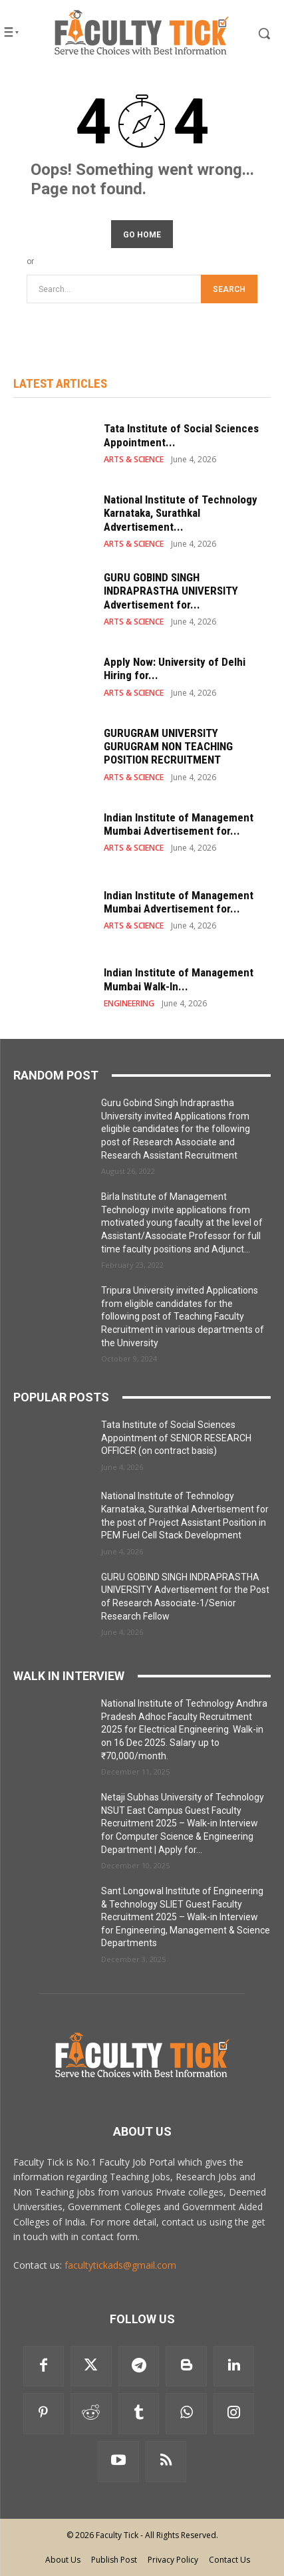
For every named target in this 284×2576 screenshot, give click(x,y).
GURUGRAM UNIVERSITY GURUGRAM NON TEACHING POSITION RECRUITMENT (168, 746)
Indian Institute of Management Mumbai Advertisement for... (178, 824)
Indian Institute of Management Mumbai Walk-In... (178, 979)
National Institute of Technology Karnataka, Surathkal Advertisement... (180, 513)
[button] (253, 33)
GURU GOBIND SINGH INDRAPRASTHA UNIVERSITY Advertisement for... (171, 591)
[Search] (229, 289)
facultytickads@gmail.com (120, 2265)
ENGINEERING (129, 1004)
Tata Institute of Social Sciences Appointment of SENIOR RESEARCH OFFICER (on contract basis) (176, 1437)
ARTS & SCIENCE (134, 460)
